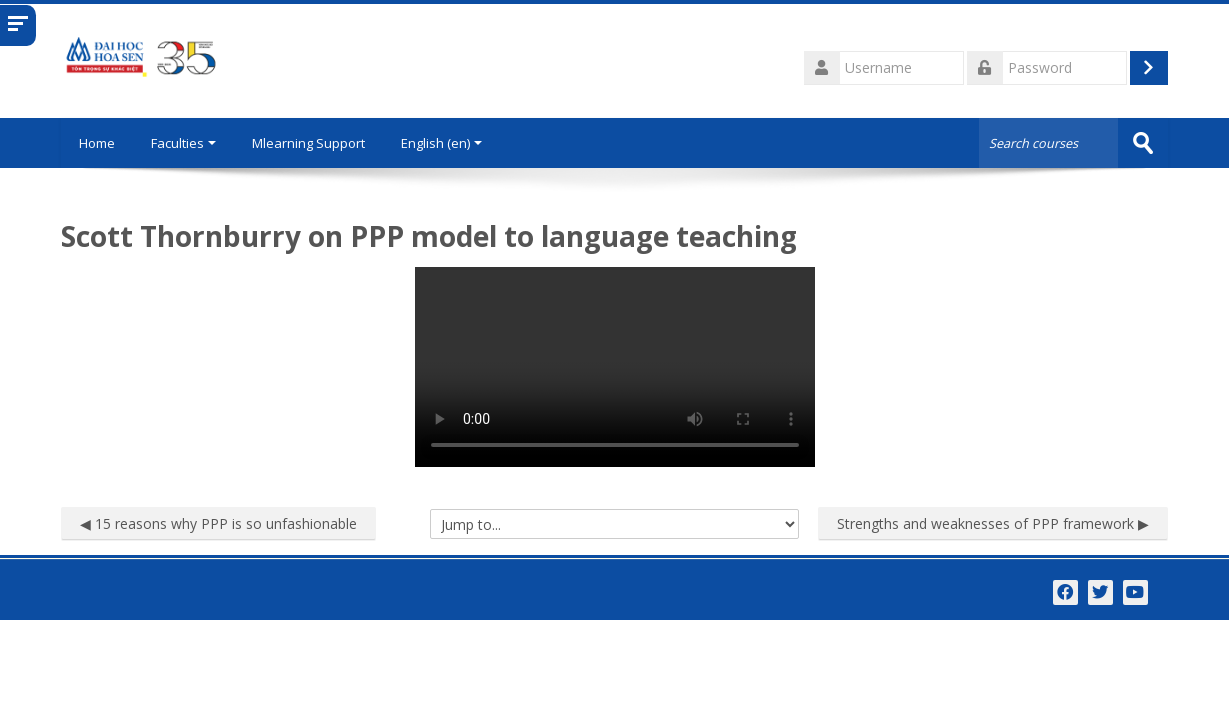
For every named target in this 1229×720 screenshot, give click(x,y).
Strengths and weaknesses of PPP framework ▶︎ (993, 522)
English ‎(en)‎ (445, 143)
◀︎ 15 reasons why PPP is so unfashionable (218, 522)
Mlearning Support (312, 143)
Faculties (187, 143)
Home (99, 143)
